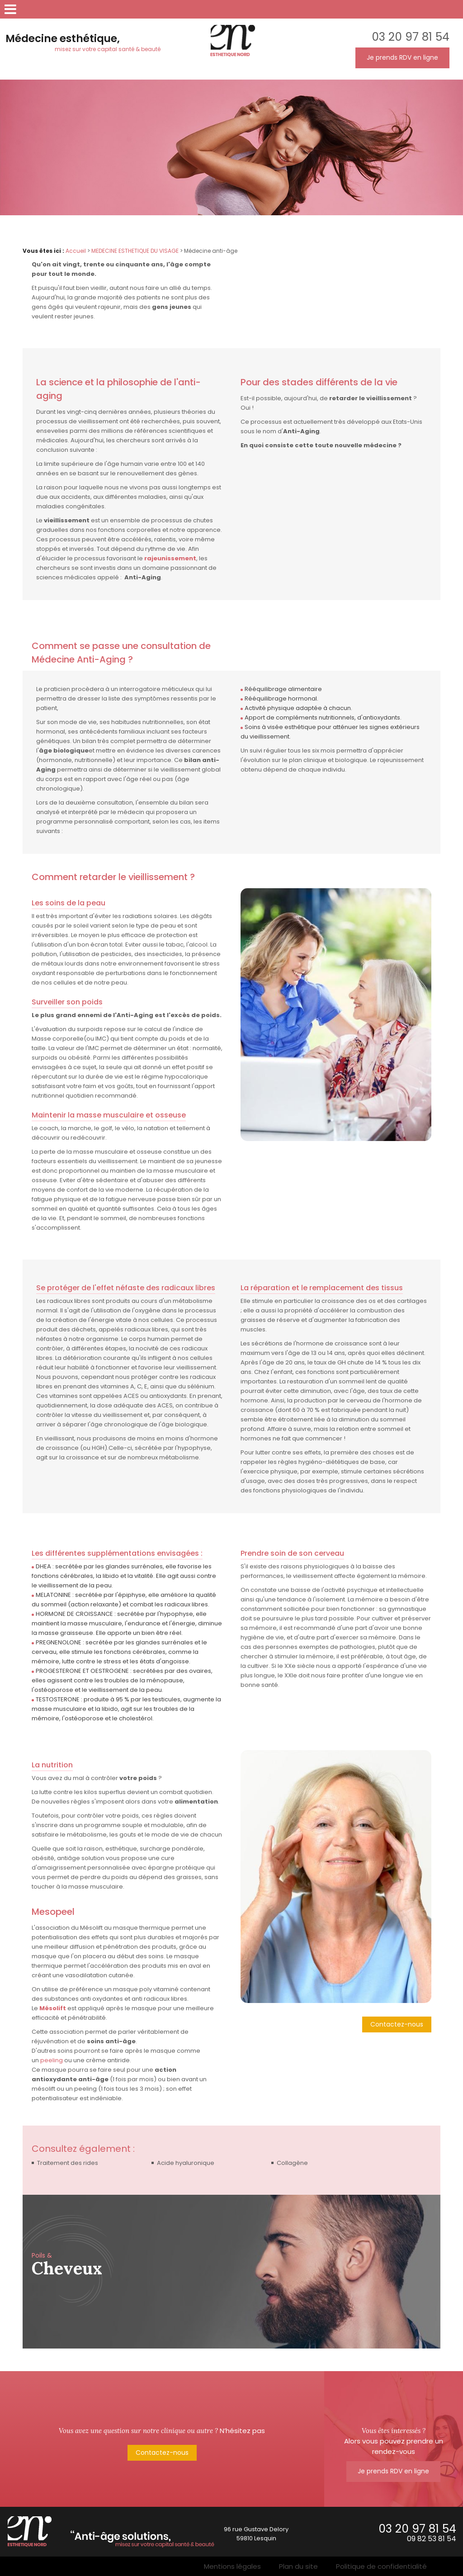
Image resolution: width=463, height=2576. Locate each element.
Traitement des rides (67, 2163)
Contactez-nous (396, 2024)
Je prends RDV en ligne (402, 57)
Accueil (76, 251)
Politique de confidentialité (381, 2566)
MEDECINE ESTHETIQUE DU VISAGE (135, 251)
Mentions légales (232, 2566)
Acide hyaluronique (185, 2163)
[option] (231, 2272)
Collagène (292, 2163)
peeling (51, 2060)
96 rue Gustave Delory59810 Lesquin (256, 2534)
